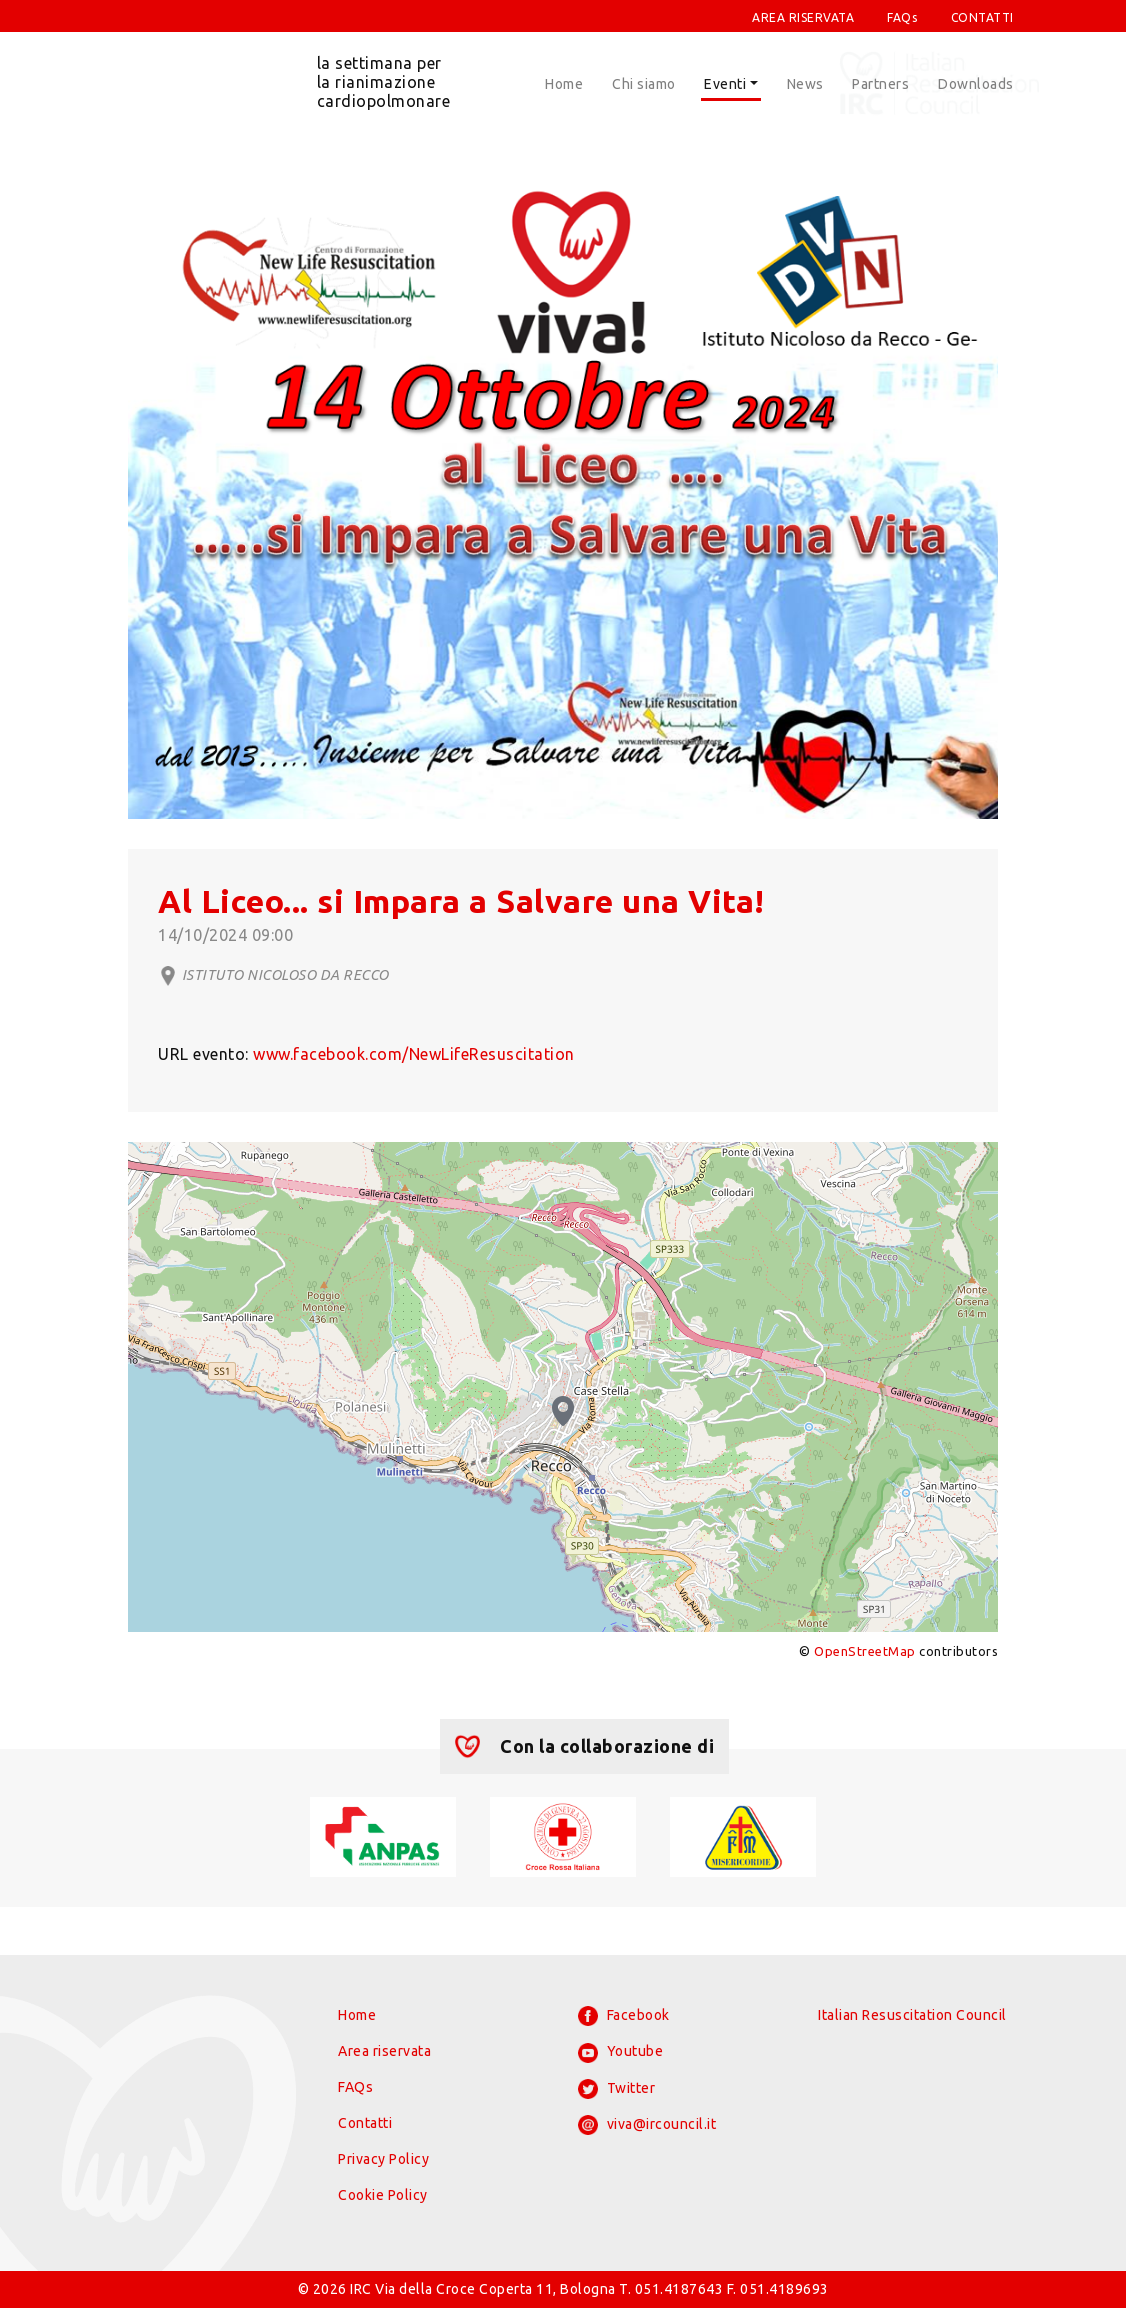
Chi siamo (644, 84)
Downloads (976, 84)
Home (564, 84)
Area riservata (384, 2051)
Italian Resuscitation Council (912, 2015)
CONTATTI (982, 17)
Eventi (725, 84)
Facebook (624, 2016)
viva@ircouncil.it (647, 2125)
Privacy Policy (383, 2159)
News (805, 84)
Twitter (616, 2089)
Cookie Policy (383, 2195)
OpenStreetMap (865, 1651)
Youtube (620, 2053)
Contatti (365, 2123)
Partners (880, 84)
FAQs (902, 17)
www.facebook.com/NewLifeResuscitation (414, 1054)
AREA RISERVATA (803, 17)
